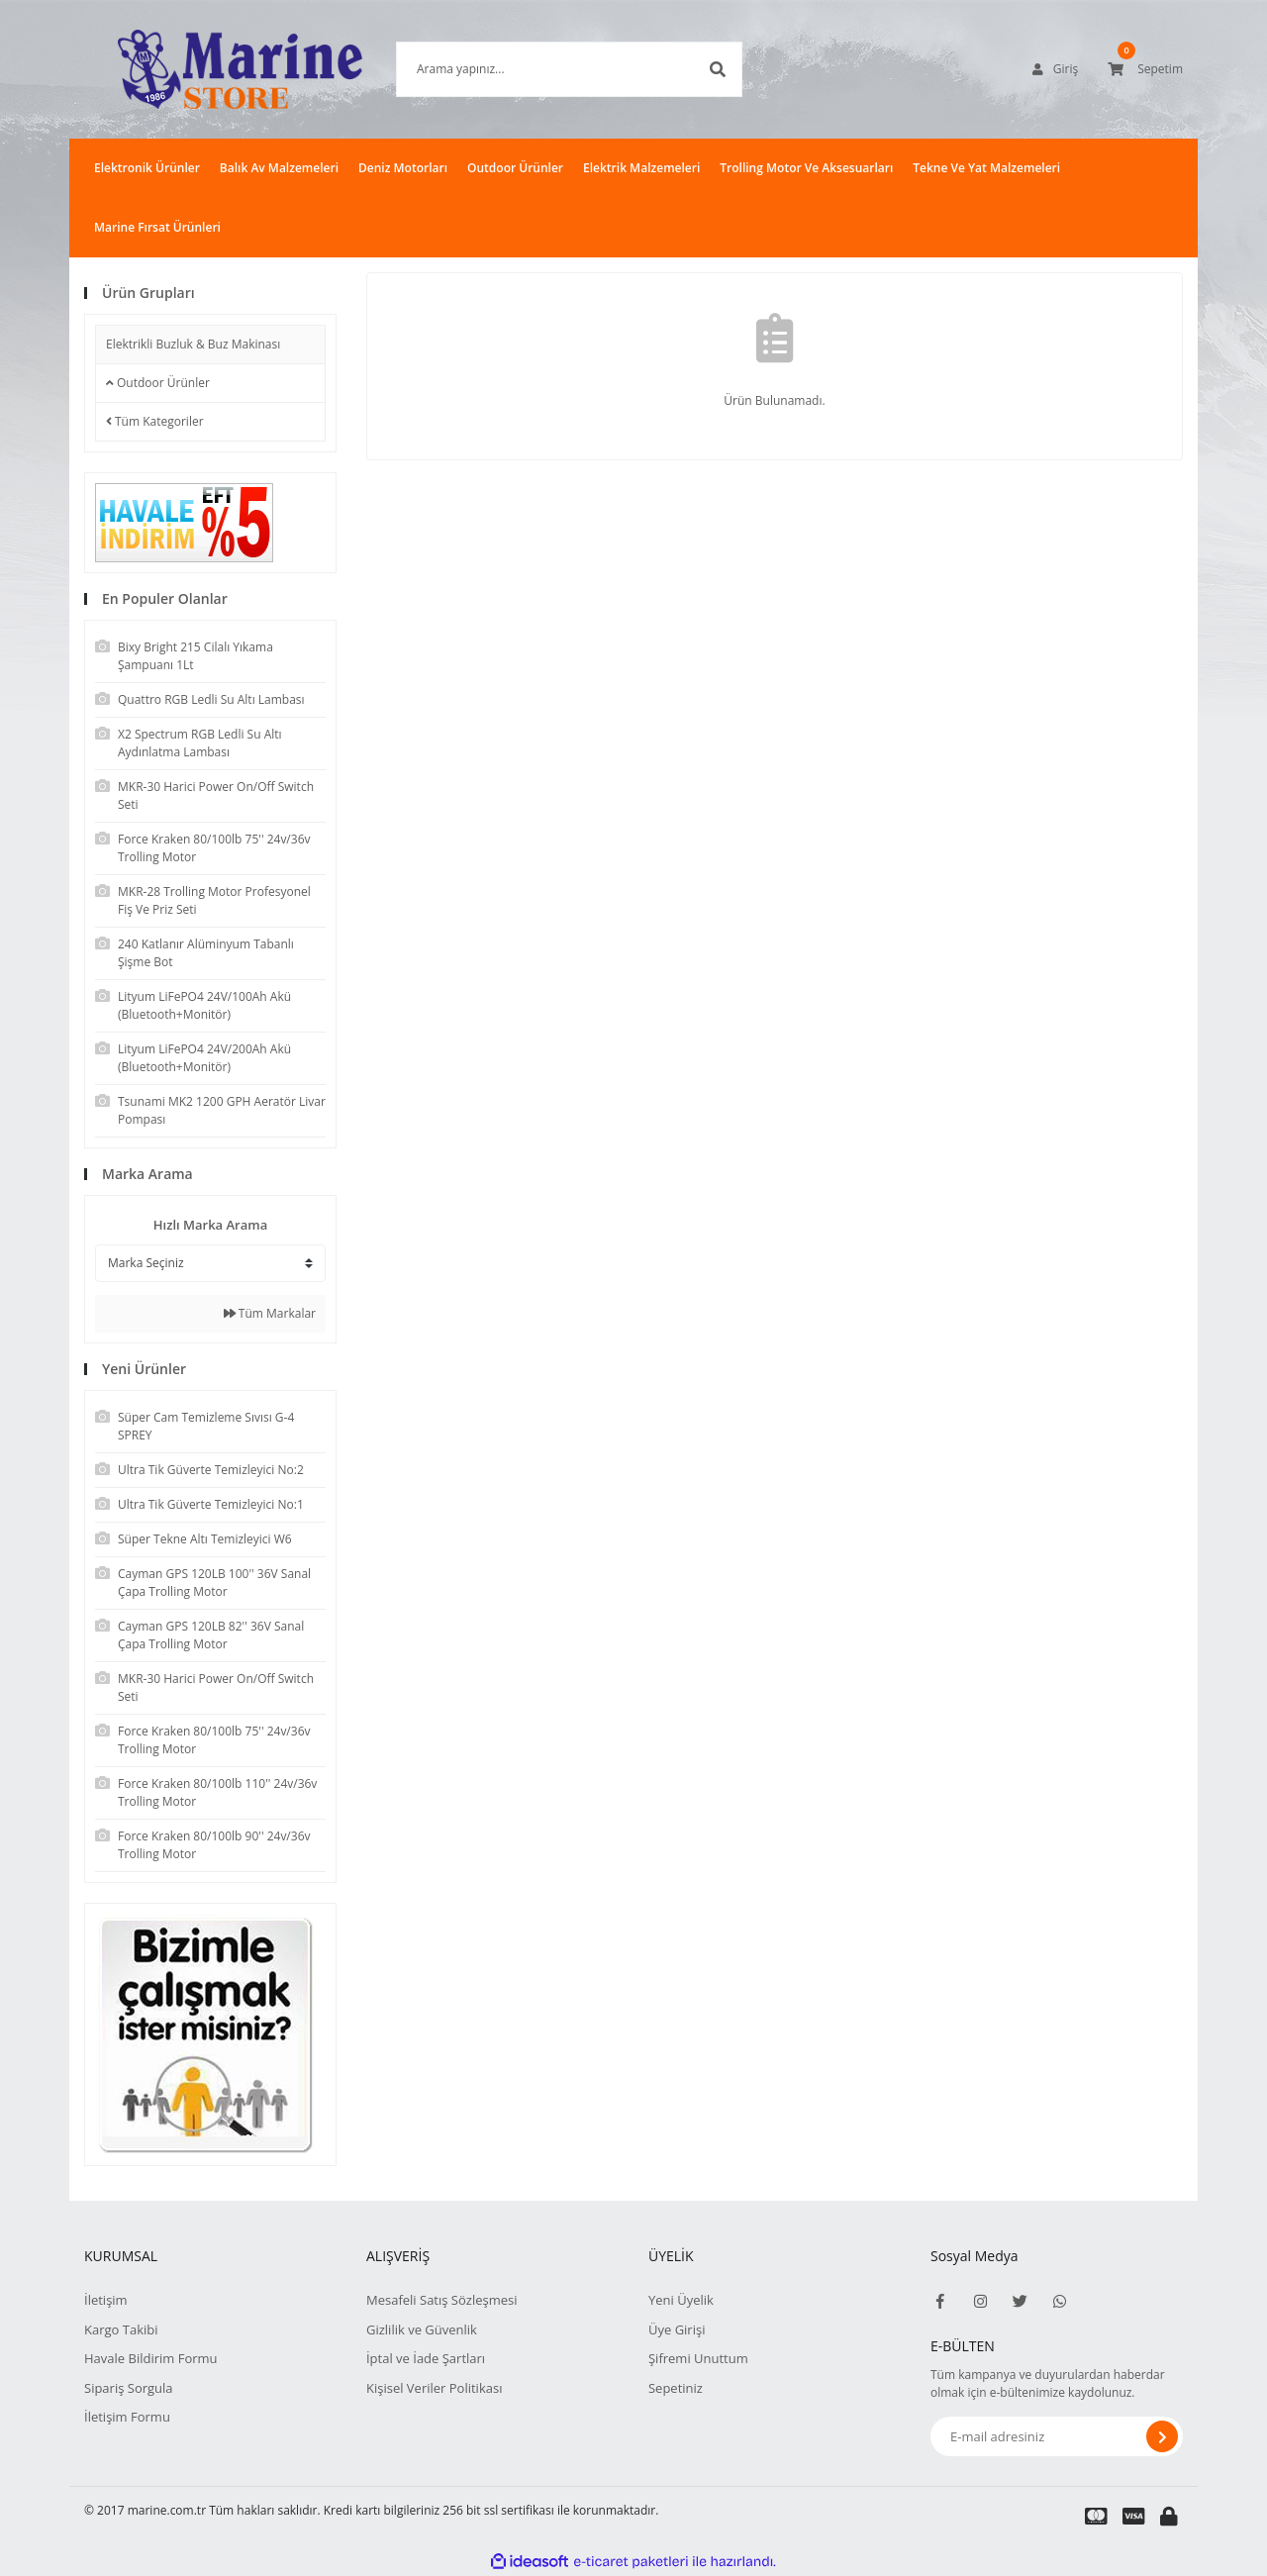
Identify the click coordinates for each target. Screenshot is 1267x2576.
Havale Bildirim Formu (151, 2358)
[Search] (539, 69)
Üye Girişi (676, 2329)
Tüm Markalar (270, 1313)
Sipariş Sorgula (128, 2388)
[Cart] (1145, 69)
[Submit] (1162, 2436)
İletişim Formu (127, 2417)
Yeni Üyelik (681, 2300)
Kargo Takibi (120, 2329)
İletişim (106, 2300)
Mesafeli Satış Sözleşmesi (442, 2300)
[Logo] (210, 69)
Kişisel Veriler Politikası (434, 2388)
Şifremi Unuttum (698, 2358)
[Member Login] (1055, 69)
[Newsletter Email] (1056, 2436)
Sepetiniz (675, 2388)
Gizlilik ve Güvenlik (421, 2329)
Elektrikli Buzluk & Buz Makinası (193, 344)
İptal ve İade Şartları (425, 2358)
